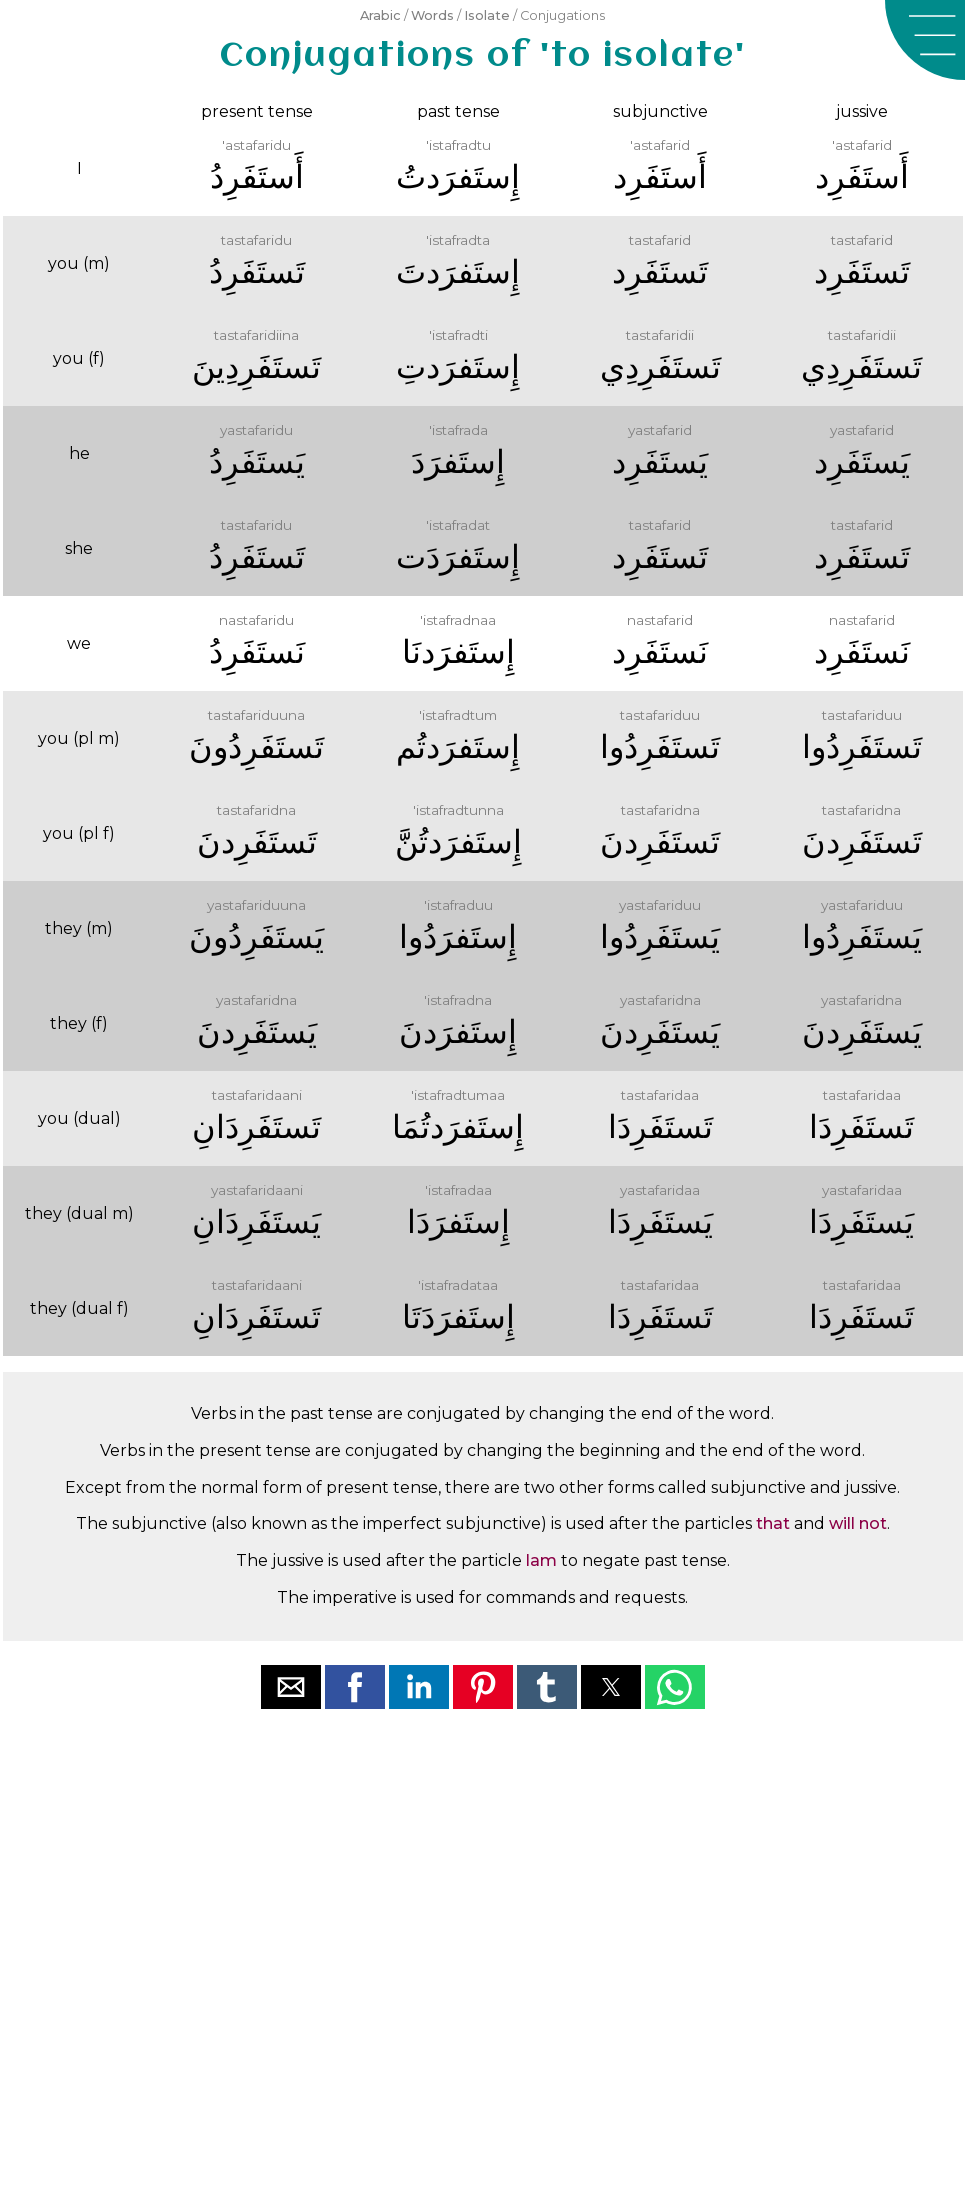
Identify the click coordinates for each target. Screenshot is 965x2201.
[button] (925, 40)
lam (541, 1560)
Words (432, 15)
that (773, 1523)
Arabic (380, 15)
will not (858, 1523)
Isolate (487, 15)
